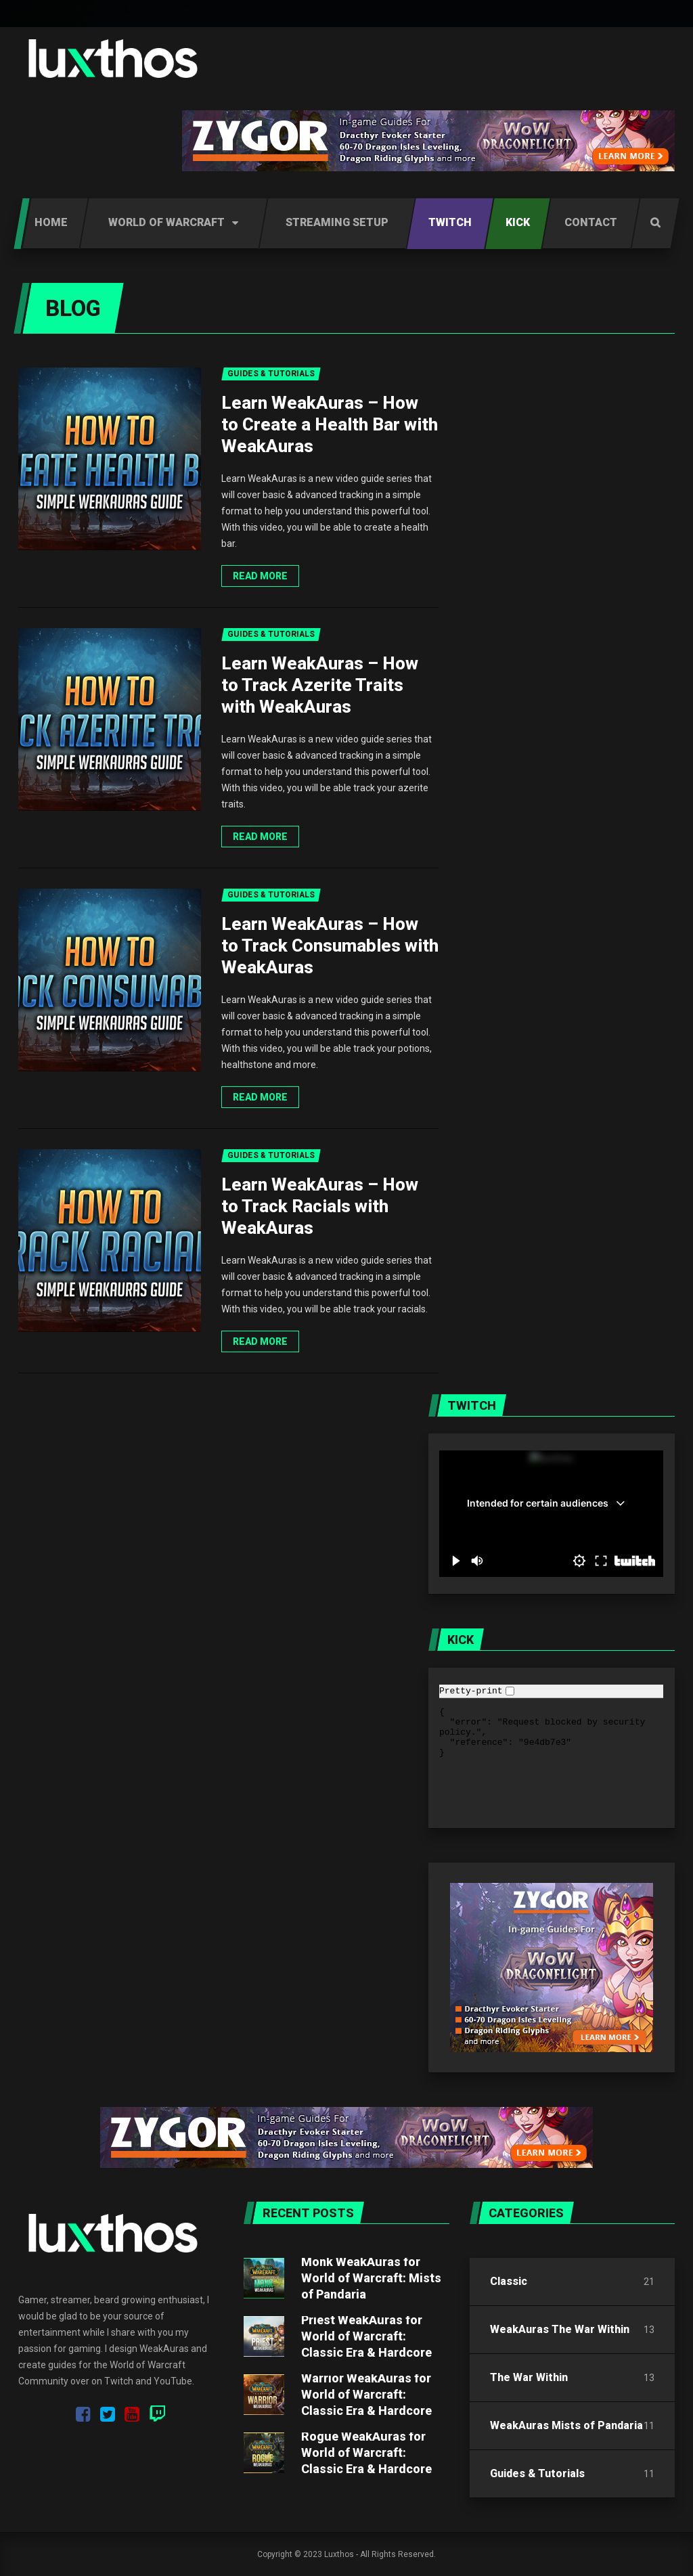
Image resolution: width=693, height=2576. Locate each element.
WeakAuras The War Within (559, 2329)
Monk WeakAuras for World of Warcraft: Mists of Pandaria (371, 2278)
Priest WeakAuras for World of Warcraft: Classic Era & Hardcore (366, 2336)
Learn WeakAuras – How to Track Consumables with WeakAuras (330, 945)
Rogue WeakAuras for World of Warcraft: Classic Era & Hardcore (366, 2452)
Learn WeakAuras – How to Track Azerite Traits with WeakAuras (319, 685)
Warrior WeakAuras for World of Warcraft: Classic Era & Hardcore (366, 2394)
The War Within (529, 2377)
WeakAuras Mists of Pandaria (566, 2425)
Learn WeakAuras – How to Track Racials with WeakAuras (319, 1206)
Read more (260, 576)
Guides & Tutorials (537, 2473)
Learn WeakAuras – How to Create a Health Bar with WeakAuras (329, 424)
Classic (508, 2281)
